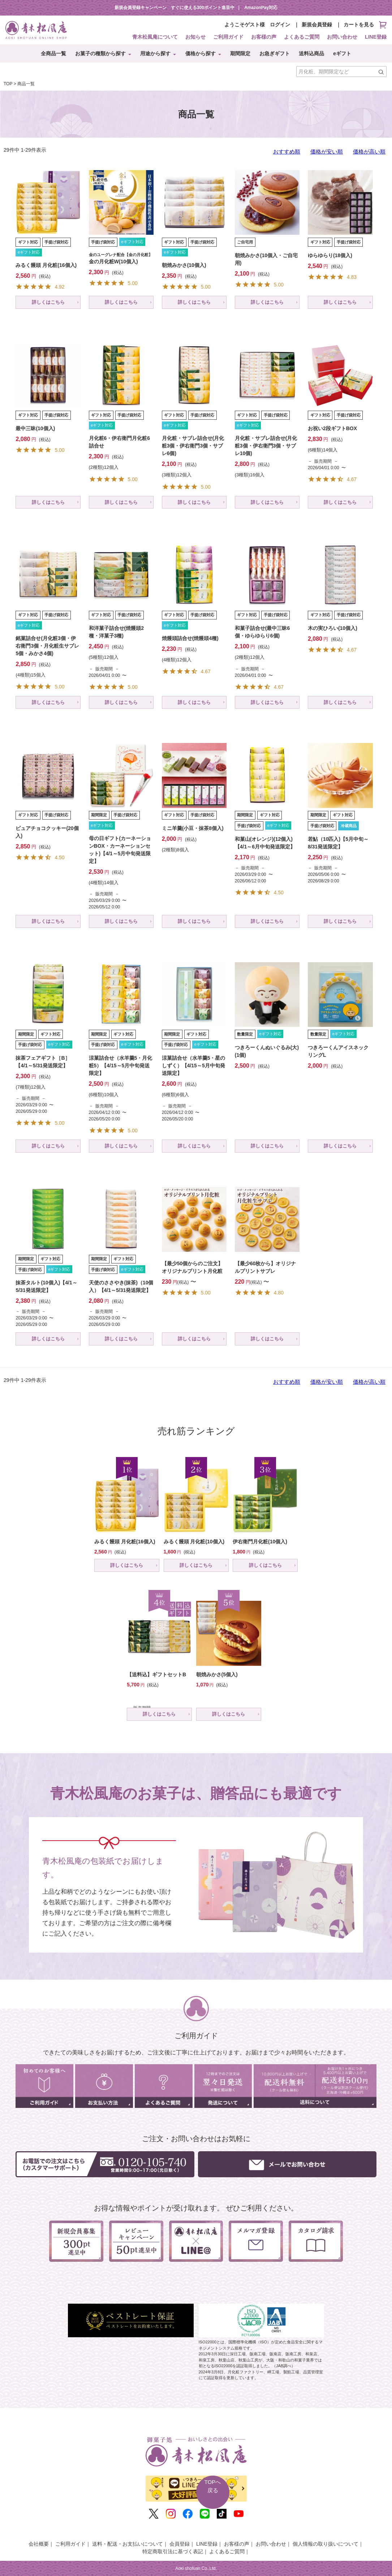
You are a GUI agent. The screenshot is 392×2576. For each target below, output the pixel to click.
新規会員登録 (317, 24)
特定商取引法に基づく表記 (172, 2551)
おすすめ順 (286, 151)
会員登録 (179, 2544)
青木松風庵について (155, 37)
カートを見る (365, 25)
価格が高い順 (369, 151)
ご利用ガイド (228, 37)
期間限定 (240, 53)
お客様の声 (263, 37)
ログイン (280, 24)
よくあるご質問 (301, 37)
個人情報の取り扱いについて (325, 2544)
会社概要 (39, 2544)
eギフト (342, 53)
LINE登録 (376, 37)
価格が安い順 (326, 151)
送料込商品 (311, 53)
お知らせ (195, 37)
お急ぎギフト (274, 53)
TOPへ (212, 2486)
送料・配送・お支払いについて (127, 2544)
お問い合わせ (342, 37)
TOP (8, 83)
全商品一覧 (53, 53)
